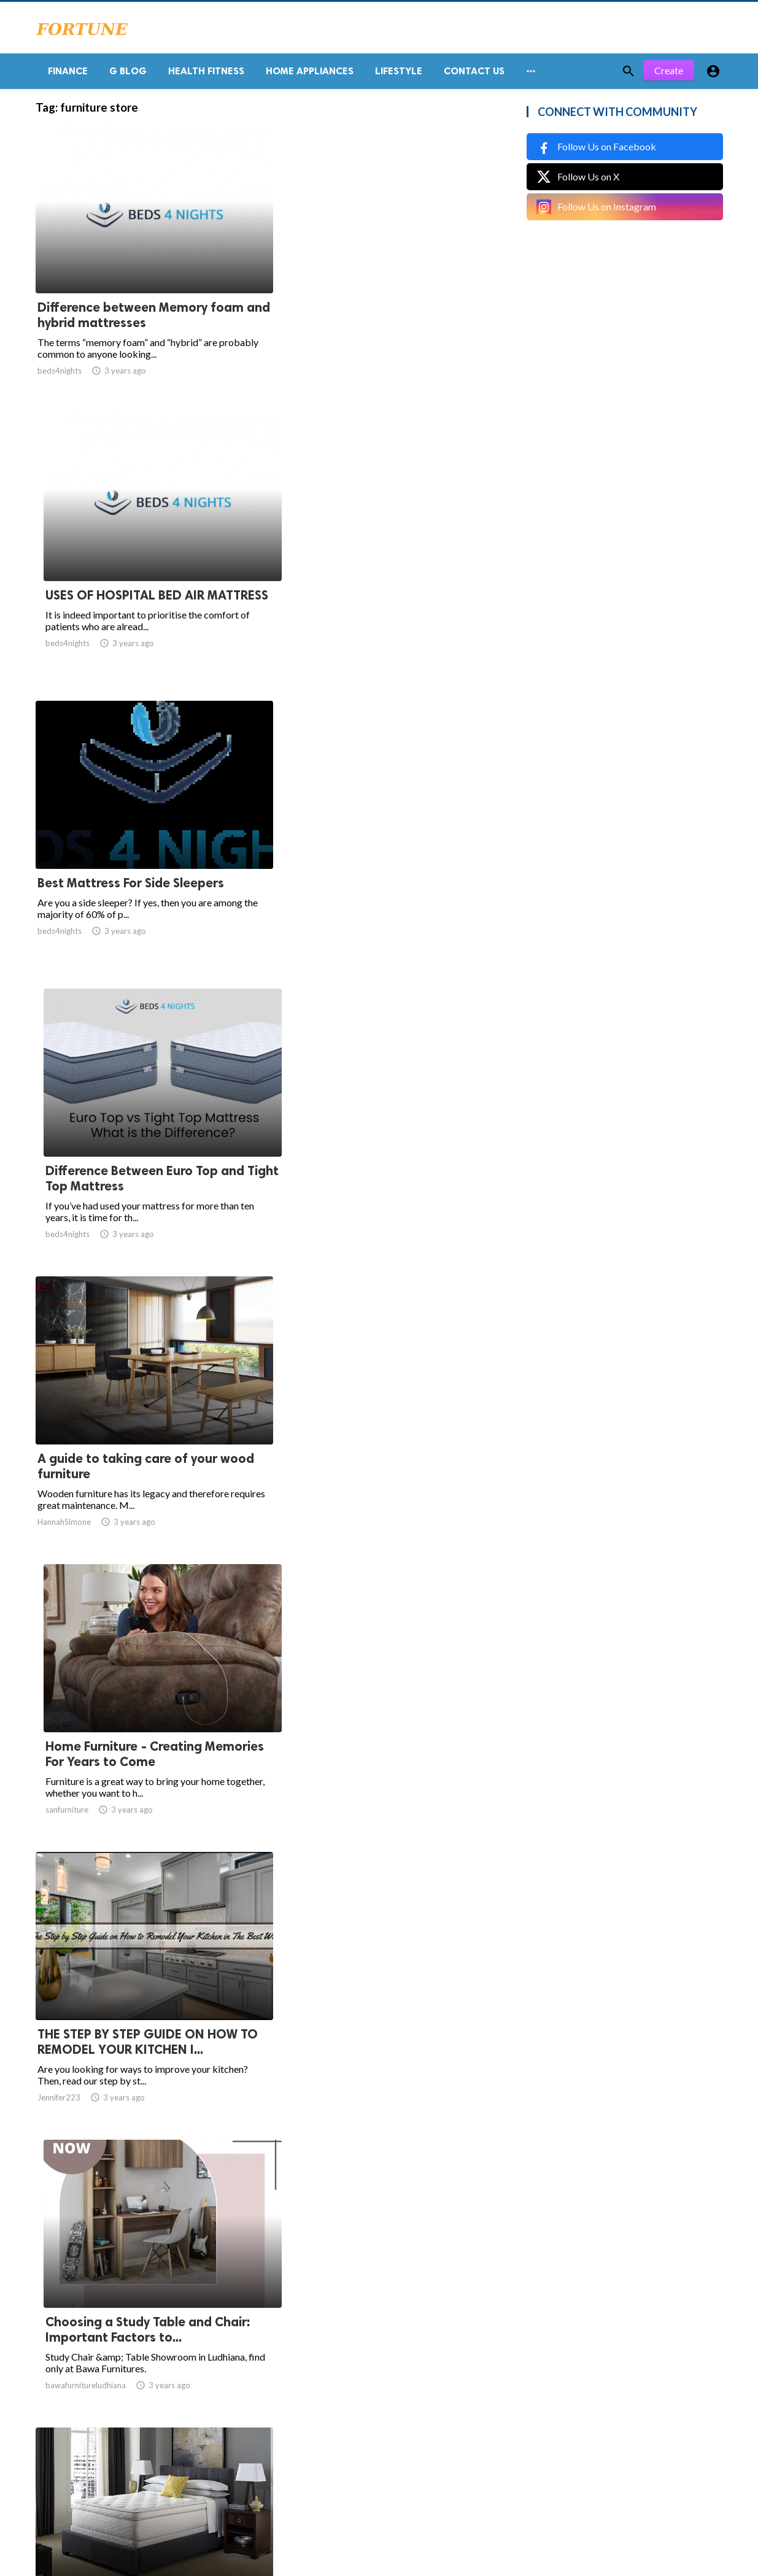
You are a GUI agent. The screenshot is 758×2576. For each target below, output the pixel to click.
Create (668, 73)
